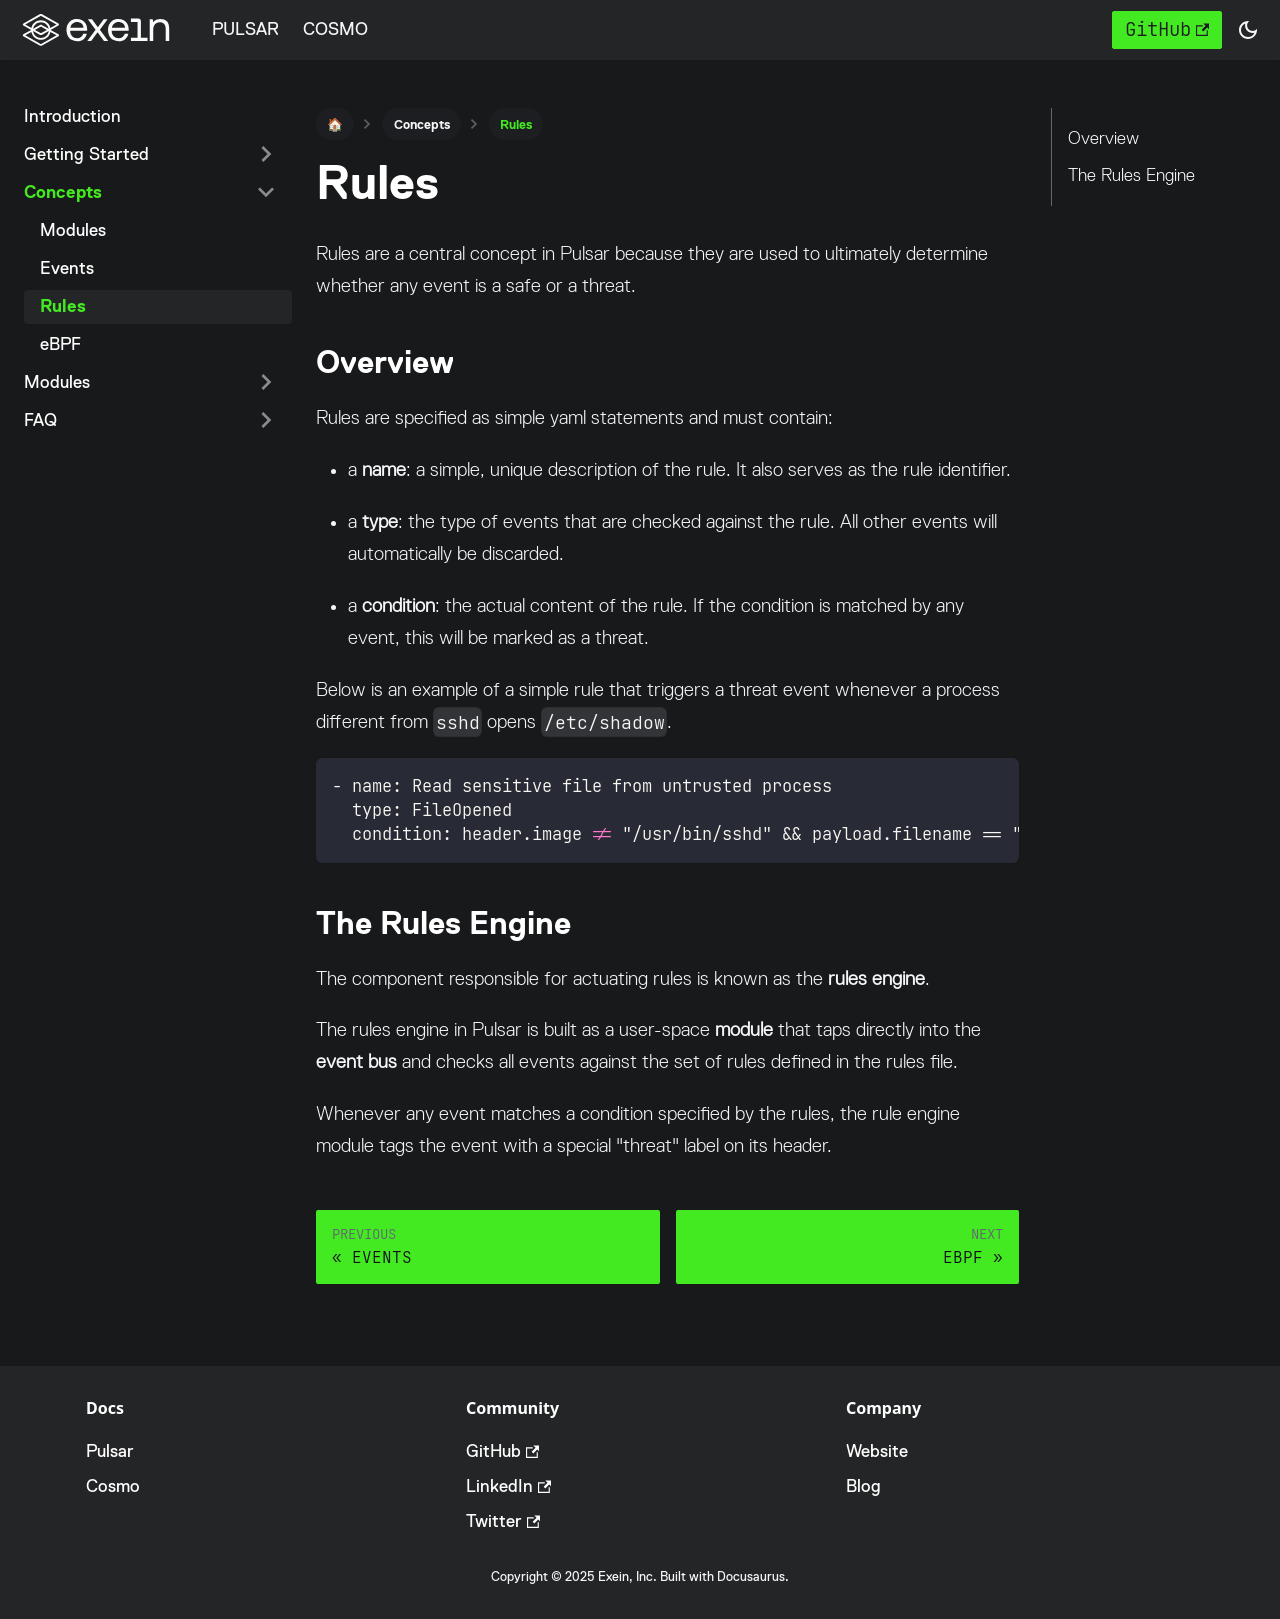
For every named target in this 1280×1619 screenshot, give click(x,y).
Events (67, 268)
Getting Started (86, 154)
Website (877, 1451)
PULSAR (245, 29)
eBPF (60, 344)
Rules (63, 306)
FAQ (40, 420)
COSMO (335, 29)
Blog (863, 1486)
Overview (1103, 138)
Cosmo (113, 1486)
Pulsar (110, 1451)
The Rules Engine (1131, 175)
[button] (1248, 30)
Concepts (63, 192)
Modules (73, 230)
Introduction (72, 116)
